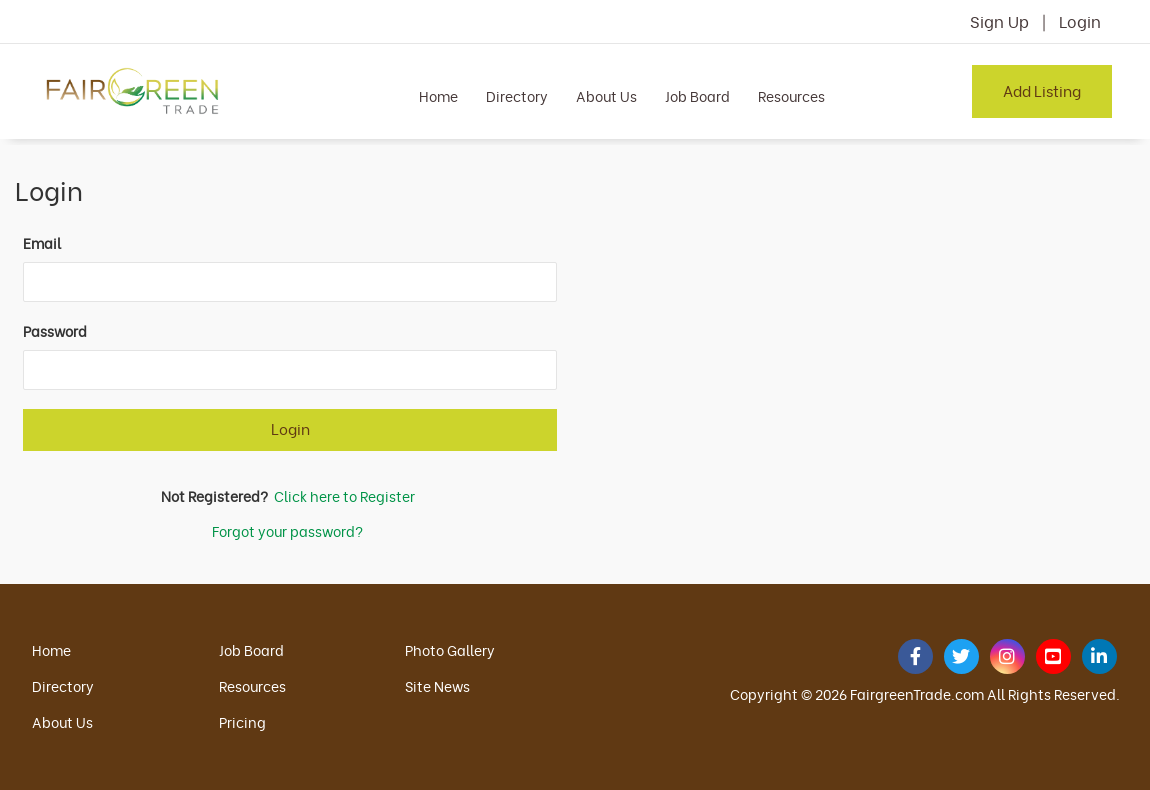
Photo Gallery (450, 649)
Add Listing (1042, 90)
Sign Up (999, 21)
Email (42, 243)
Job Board (697, 95)
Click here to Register (344, 495)
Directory (517, 95)
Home (438, 95)
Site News (437, 685)
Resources (791, 95)
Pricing (242, 721)
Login (1080, 21)
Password (55, 331)
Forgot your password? (287, 530)
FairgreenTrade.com (917, 693)
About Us (606, 95)
